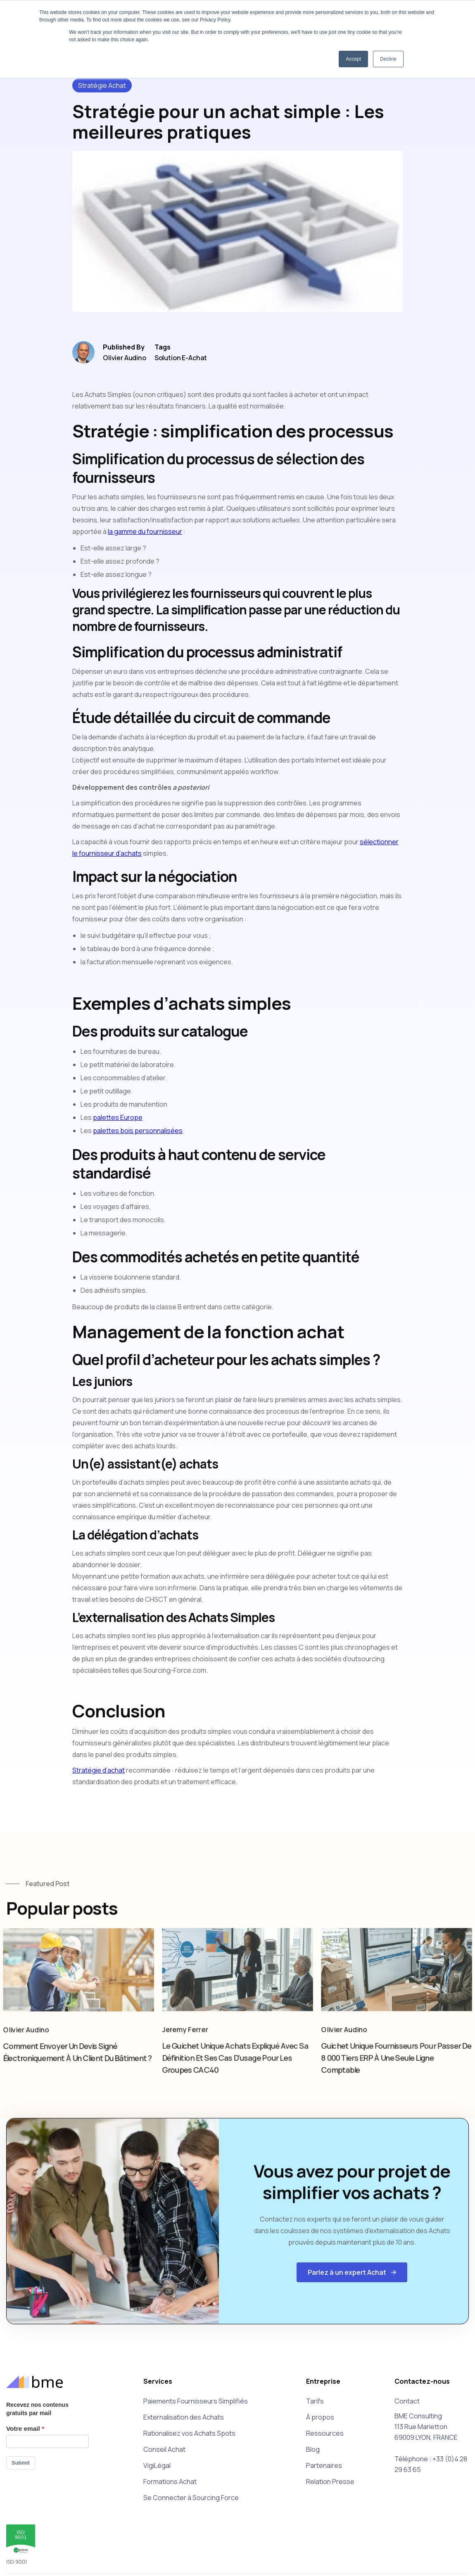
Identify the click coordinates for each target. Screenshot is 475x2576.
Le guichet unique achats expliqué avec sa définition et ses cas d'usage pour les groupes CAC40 (235, 2067)
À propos (320, 2417)
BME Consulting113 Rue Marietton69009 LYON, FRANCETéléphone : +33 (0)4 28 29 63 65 (430, 2442)
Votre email (23, 2428)
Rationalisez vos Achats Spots (189, 2433)
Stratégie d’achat (98, 1770)
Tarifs (315, 2401)
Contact (407, 2401)
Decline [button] (388, 59)
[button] (352, 2272)
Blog (313, 2449)
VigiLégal (157, 2465)
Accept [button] (353, 59)
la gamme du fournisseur (145, 531)
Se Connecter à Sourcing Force (191, 2497)
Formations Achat (170, 2481)
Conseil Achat (164, 2449)
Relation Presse (330, 2481)
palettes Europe (117, 1117)
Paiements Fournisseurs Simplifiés (195, 2401)
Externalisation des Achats (183, 2417)
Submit (21, 2463)
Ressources (325, 2433)
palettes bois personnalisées (138, 1130)
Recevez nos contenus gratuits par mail (37, 2408)
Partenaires (324, 2465)
